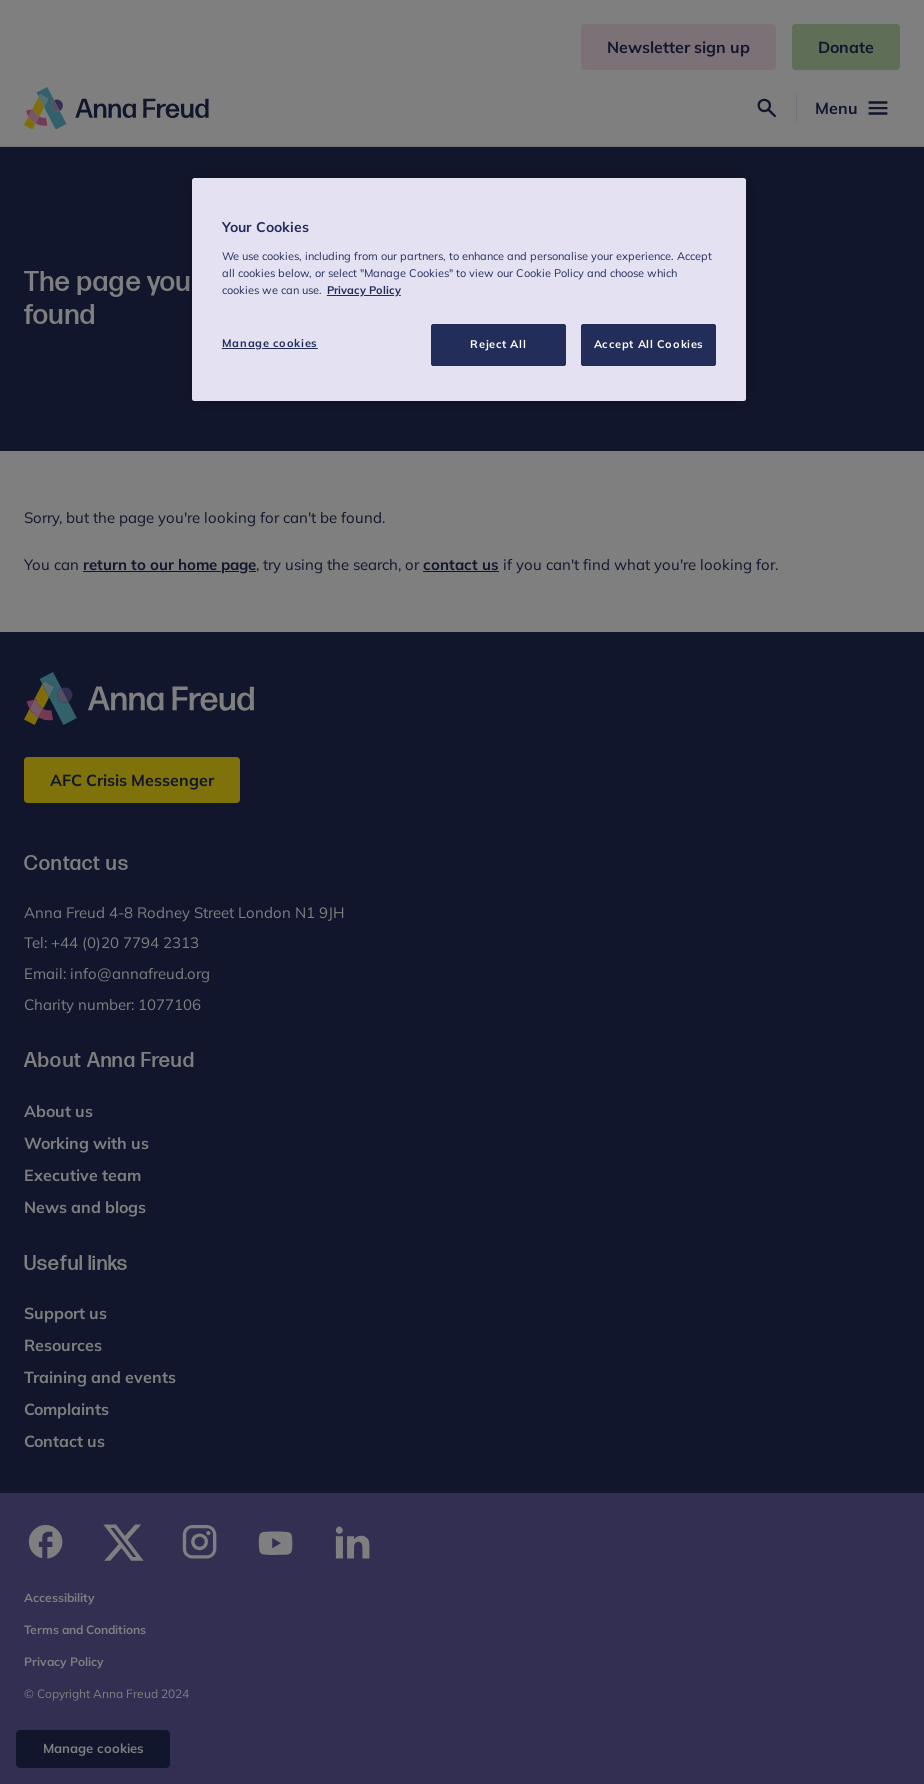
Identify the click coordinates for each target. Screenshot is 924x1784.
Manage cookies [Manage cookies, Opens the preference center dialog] (270, 343)
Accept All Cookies (649, 344)
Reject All (498, 344)
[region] (469, 289)
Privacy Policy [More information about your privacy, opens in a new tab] (364, 290)
